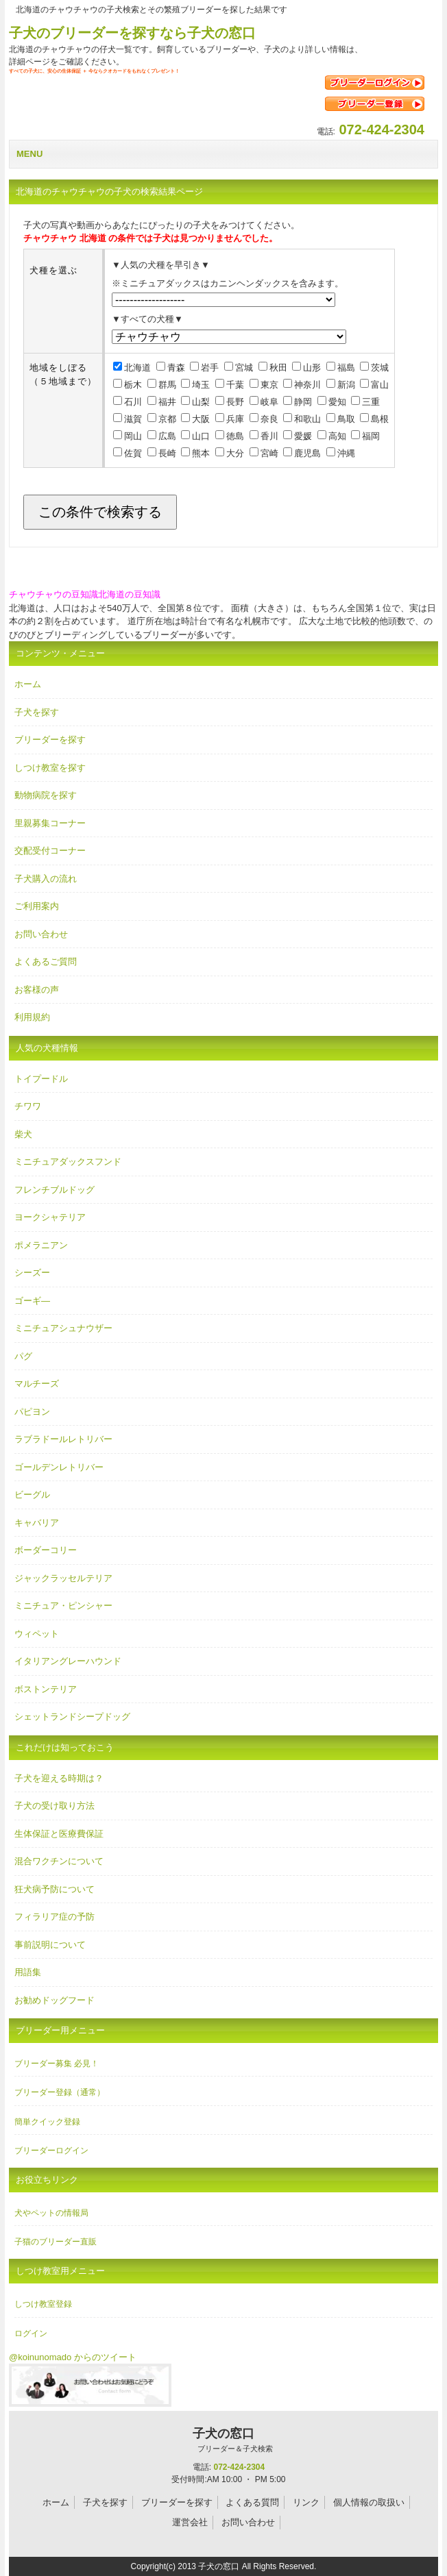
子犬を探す (36, 712)
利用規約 (32, 1017)
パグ (23, 1356)
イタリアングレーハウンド (67, 1661)
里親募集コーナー (50, 823)
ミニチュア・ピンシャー (63, 1605)
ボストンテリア (45, 1689)
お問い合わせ (41, 934)
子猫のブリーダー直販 (55, 2241)
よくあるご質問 (45, 961)
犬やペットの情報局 (51, 2213)
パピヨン (32, 1412)
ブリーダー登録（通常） (59, 2092)
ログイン (30, 2333)
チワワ (27, 1106)
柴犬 (23, 1134)
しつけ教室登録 (43, 2304)
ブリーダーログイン (51, 2150)
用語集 (27, 1972)
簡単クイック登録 (47, 2122)
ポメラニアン (41, 1245)
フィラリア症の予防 (54, 1916)
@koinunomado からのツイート (72, 2357)
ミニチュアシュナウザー (63, 1328)
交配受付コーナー (50, 850)
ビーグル (32, 1494)
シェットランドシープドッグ (72, 1716)
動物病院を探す (45, 795)
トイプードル (41, 1079)
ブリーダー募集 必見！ (56, 2063)
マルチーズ (36, 1383)
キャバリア (36, 1523)
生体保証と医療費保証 (59, 1834)
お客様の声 (36, 989)
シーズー (32, 1272)
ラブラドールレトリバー (63, 1439)
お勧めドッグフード (54, 2000)
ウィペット (36, 1633)
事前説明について (50, 1945)
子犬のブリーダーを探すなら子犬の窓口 (132, 32)
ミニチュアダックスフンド (67, 1161)
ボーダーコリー (45, 1550)
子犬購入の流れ (45, 879)
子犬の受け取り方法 (54, 1805)
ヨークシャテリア (50, 1217)
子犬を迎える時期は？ (59, 1778)
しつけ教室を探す (50, 768)
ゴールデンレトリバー (59, 1467)
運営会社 (190, 2522)
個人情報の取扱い (368, 2502)
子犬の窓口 (223, 2440)
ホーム (27, 684)
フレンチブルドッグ (54, 1190)
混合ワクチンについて (59, 1861)
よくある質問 (252, 2502)
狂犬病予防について (54, 1889)
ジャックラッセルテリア (63, 1578)
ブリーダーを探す (50, 739)
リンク (306, 2502)
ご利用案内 (36, 906)
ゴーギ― (32, 1301)
